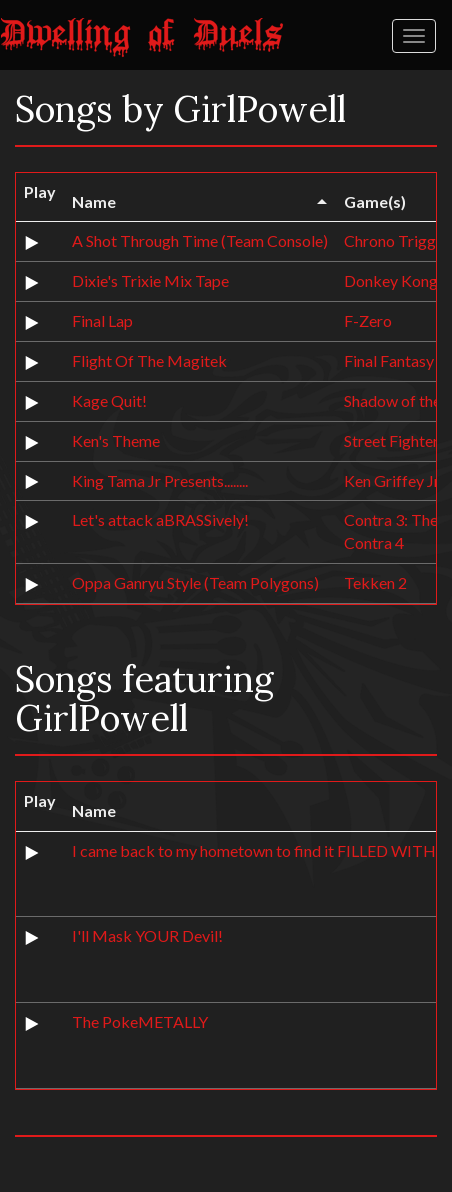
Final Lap (102, 320)
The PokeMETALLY (140, 1021)
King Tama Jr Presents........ (160, 480)
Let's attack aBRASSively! (160, 519)
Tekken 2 (375, 582)
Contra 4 (374, 542)
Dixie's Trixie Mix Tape (150, 280)
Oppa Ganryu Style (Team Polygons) (195, 582)
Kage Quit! (109, 400)
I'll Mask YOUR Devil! (147, 935)
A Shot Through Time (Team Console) (200, 240)
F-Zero (368, 320)
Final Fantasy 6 (395, 360)
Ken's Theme (116, 440)
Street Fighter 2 (397, 440)
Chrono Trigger (397, 240)
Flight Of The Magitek (149, 360)
